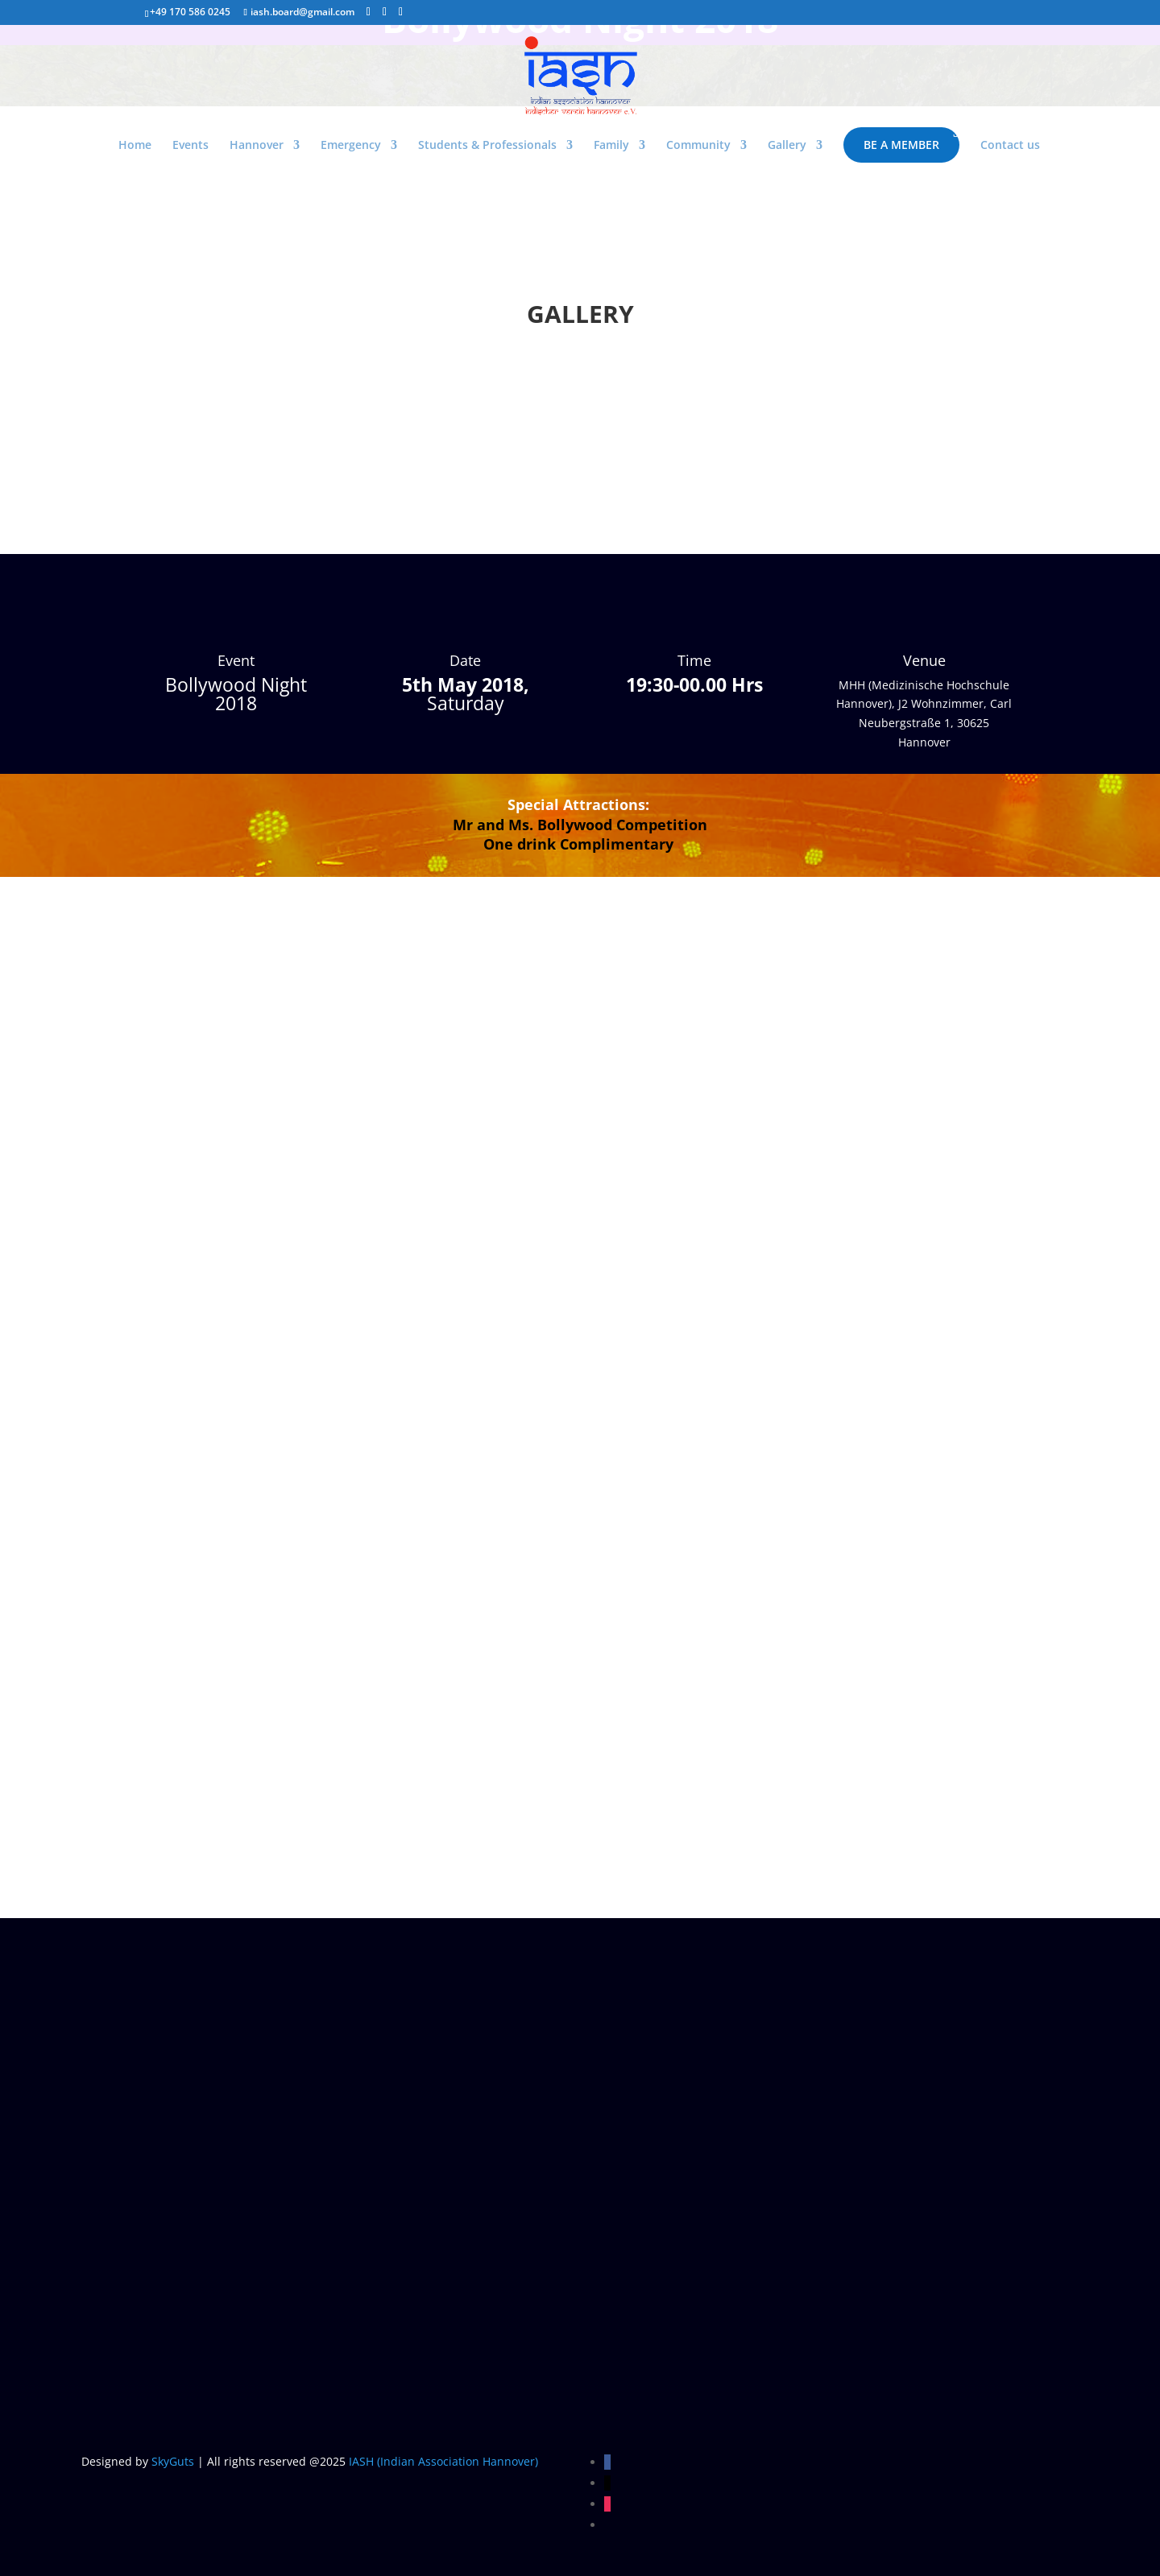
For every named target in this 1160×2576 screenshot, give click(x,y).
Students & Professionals (487, 145)
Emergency (351, 145)
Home (134, 145)
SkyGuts (172, 2461)
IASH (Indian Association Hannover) (443, 2461)
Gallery (787, 145)
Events (190, 145)
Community (698, 145)
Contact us (1010, 145)
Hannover (257, 145)
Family (611, 145)
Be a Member (901, 144)
